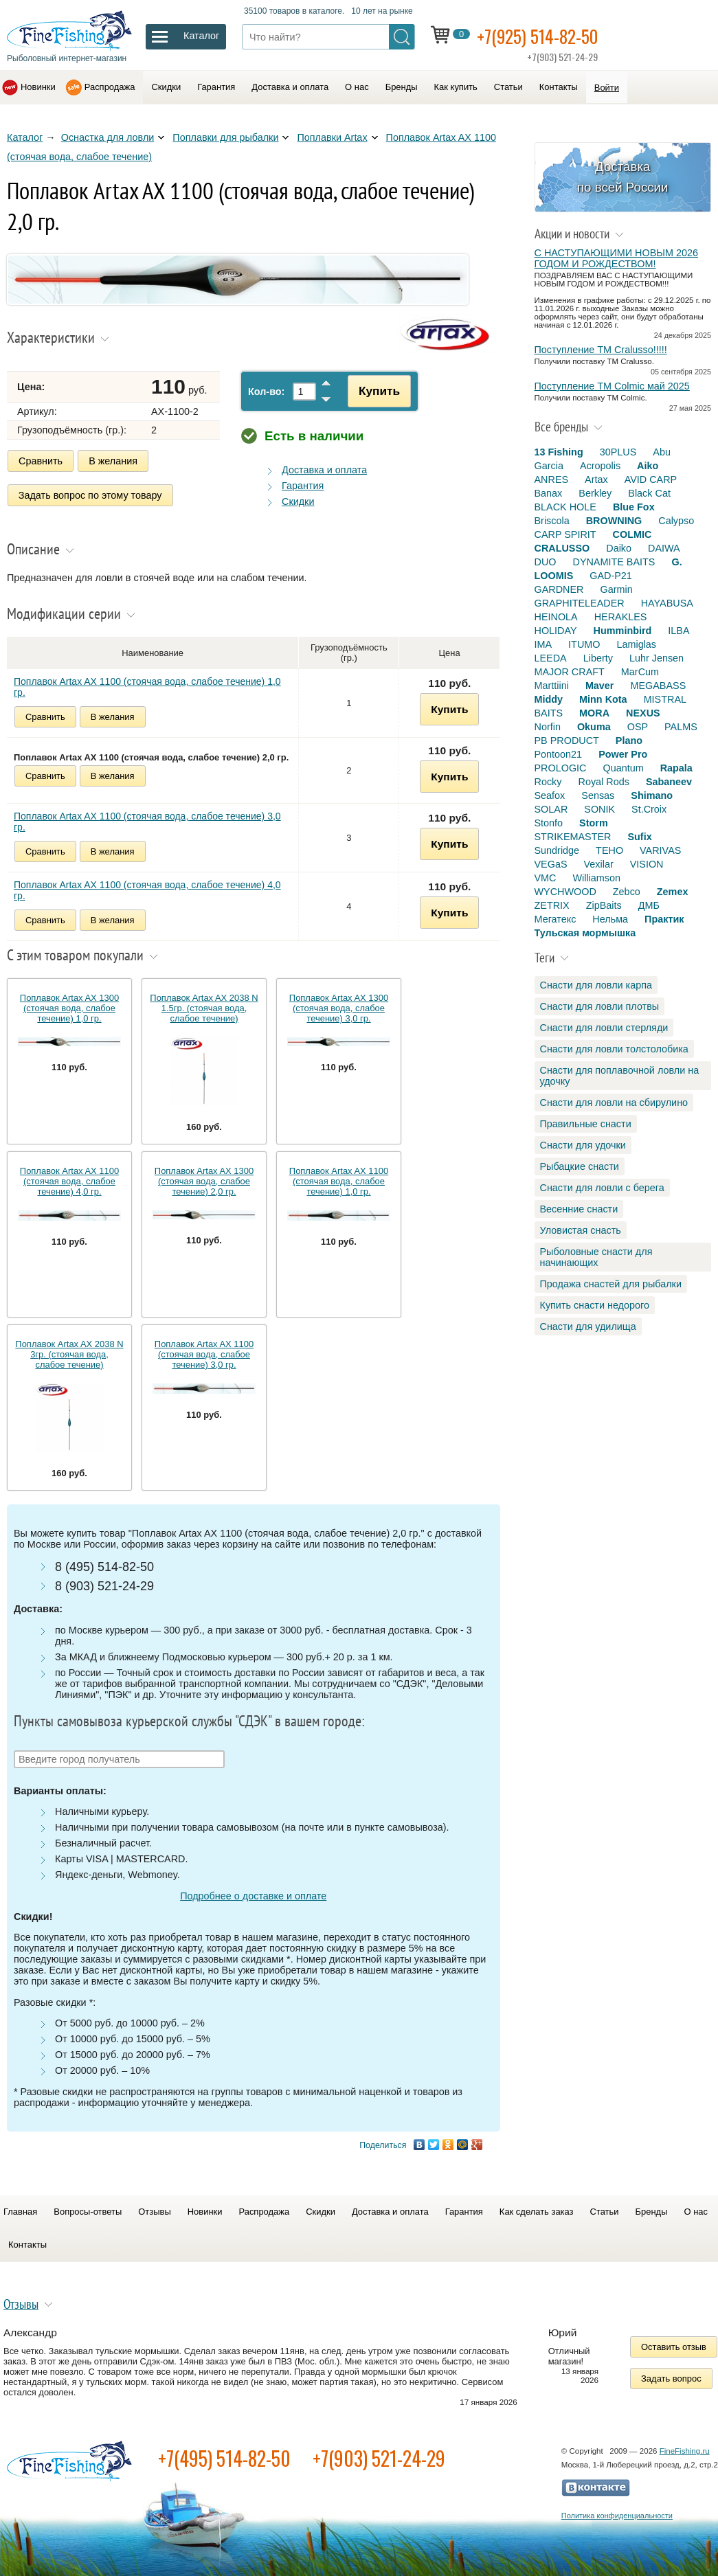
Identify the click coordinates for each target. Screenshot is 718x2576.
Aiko (647, 465)
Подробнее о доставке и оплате (253, 1893)
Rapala (676, 767)
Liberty (598, 658)
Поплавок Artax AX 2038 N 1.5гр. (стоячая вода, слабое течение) (204, 1006)
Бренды (401, 87)
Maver (599, 685)
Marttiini (552, 685)
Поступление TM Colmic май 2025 (612, 386)
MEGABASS (658, 685)
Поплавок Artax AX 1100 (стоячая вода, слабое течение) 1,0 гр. (147, 685)
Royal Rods (603, 781)
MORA (594, 713)
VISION (647, 864)
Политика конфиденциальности (617, 2513)
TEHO (609, 850)
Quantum (623, 767)
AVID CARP (651, 479)
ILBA (678, 630)
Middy (549, 699)
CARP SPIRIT (565, 534)
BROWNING (614, 520)
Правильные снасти (585, 1123)
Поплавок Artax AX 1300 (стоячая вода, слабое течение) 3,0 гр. (338, 1006)
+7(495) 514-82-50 (224, 2456)
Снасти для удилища (588, 1326)
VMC (546, 877)
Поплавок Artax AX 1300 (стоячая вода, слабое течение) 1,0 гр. (69, 1006)
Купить (375, 391)
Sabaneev (669, 781)
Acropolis (600, 465)
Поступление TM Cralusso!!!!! (601, 349)
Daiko (618, 548)
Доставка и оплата (289, 87)
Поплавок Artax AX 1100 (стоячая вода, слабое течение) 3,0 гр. (147, 820)
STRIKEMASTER (573, 836)
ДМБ (649, 905)
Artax (596, 479)
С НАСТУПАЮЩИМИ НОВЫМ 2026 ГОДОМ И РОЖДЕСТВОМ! (616, 258)
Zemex (672, 891)
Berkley (595, 493)
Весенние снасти (579, 1209)
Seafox (550, 795)
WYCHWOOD (565, 891)
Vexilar (599, 864)
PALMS (680, 726)
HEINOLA (556, 616)
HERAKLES (620, 616)
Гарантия (216, 87)
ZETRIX (552, 905)
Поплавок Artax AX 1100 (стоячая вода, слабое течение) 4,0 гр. (147, 888)
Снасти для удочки (583, 1145)
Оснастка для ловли (108, 137)
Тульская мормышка (585, 932)
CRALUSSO (562, 548)
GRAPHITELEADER (580, 603)
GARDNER (559, 589)
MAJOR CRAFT (570, 671)
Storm (593, 822)
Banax (549, 493)
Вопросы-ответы (88, 2209)
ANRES (552, 479)
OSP (637, 726)
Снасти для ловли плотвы (600, 1006)
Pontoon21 (559, 754)
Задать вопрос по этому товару (90, 493)
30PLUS (618, 452)
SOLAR (551, 809)
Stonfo (549, 822)
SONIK (599, 809)
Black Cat (649, 493)
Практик (664, 919)
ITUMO (584, 644)
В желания (113, 460)
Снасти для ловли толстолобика (614, 1048)
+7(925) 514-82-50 (543, 35)
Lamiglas (636, 644)
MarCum (640, 671)
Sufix (639, 836)
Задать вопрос (671, 2376)
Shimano (652, 795)
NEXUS (643, 713)
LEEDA (551, 658)
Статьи (508, 87)
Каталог (25, 137)
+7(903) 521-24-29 (379, 2456)
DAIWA (664, 548)
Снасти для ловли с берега (602, 1187)
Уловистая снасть (580, 1230)
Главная (20, 2209)
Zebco (626, 891)
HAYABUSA (667, 603)
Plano (629, 740)
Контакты (558, 87)
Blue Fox (634, 506)
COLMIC (632, 534)
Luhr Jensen (656, 658)
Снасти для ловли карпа (596, 985)
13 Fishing (559, 452)
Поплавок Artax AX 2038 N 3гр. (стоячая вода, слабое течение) (69, 1352)
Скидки (166, 87)
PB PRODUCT (567, 740)
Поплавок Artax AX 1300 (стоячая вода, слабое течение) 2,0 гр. (204, 1179)
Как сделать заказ (537, 2209)
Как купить (456, 87)
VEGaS (551, 864)
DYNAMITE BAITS (613, 561)
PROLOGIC (561, 767)
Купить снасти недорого (594, 1305)
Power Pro (622, 754)
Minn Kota (603, 699)
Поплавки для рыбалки (225, 137)
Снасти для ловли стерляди (604, 1027)
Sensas (597, 795)
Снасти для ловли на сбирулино (614, 1102)
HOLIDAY (556, 630)
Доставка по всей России (623, 176)
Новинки (38, 87)
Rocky (548, 781)
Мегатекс (555, 919)
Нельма (610, 919)
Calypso (676, 520)
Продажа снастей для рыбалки (611, 1283)
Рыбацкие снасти (579, 1166)
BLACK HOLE (565, 506)
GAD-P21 (611, 575)
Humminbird (623, 630)
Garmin (616, 589)
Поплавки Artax (332, 137)
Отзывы (154, 2209)
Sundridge (557, 850)
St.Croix (648, 809)
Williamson (596, 877)
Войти (606, 87)
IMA (543, 644)
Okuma (594, 726)
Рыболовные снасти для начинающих (596, 1257)
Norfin (548, 726)
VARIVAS (660, 850)
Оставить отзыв (673, 2345)
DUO (546, 561)
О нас (357, 87)
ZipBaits (604, 905)
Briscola (552, 520)
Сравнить (41, 460)
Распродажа (110, 87)
